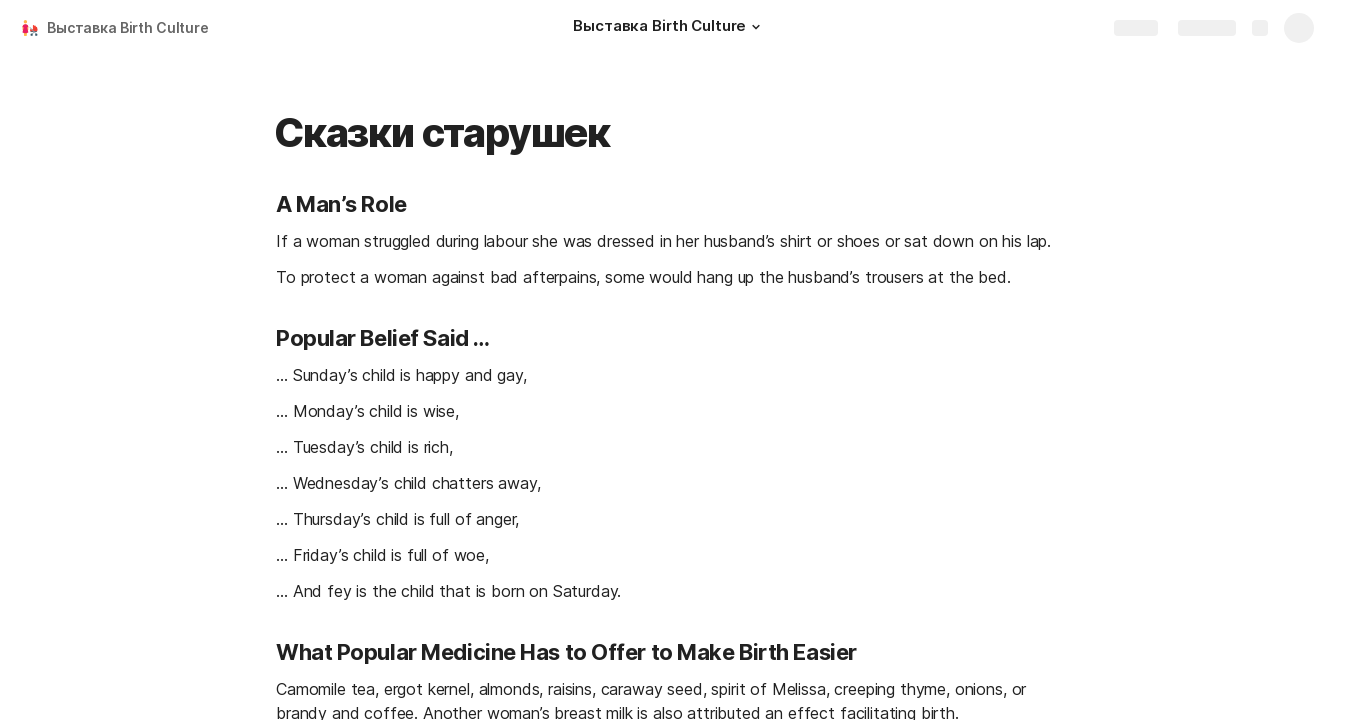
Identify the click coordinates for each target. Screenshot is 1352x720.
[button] (756, 27)
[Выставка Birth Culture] (669, 28)
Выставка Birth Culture (128, 27)
